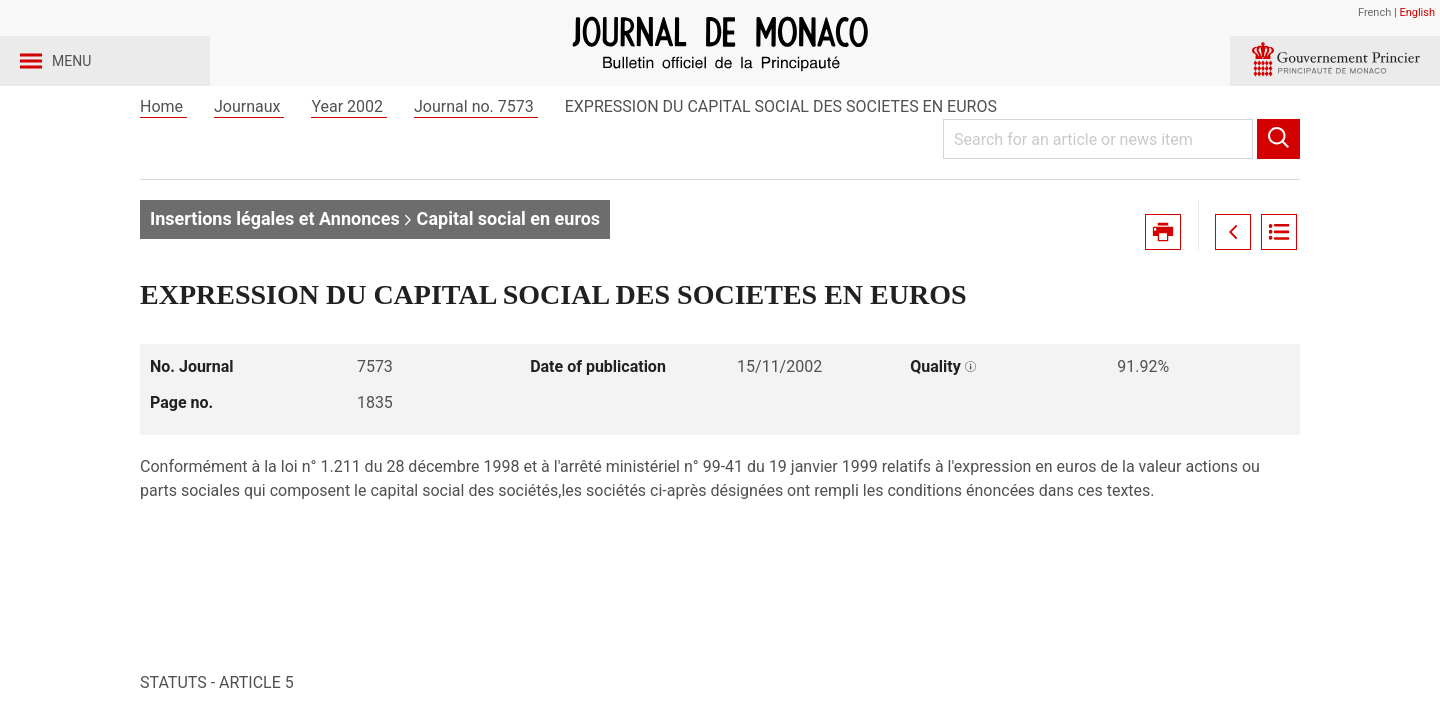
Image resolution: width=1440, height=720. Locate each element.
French (1374, 12)
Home (163, 158)
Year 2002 (349, 158)
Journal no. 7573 (476, 158)
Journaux (249, 158)
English (1417, 12)
